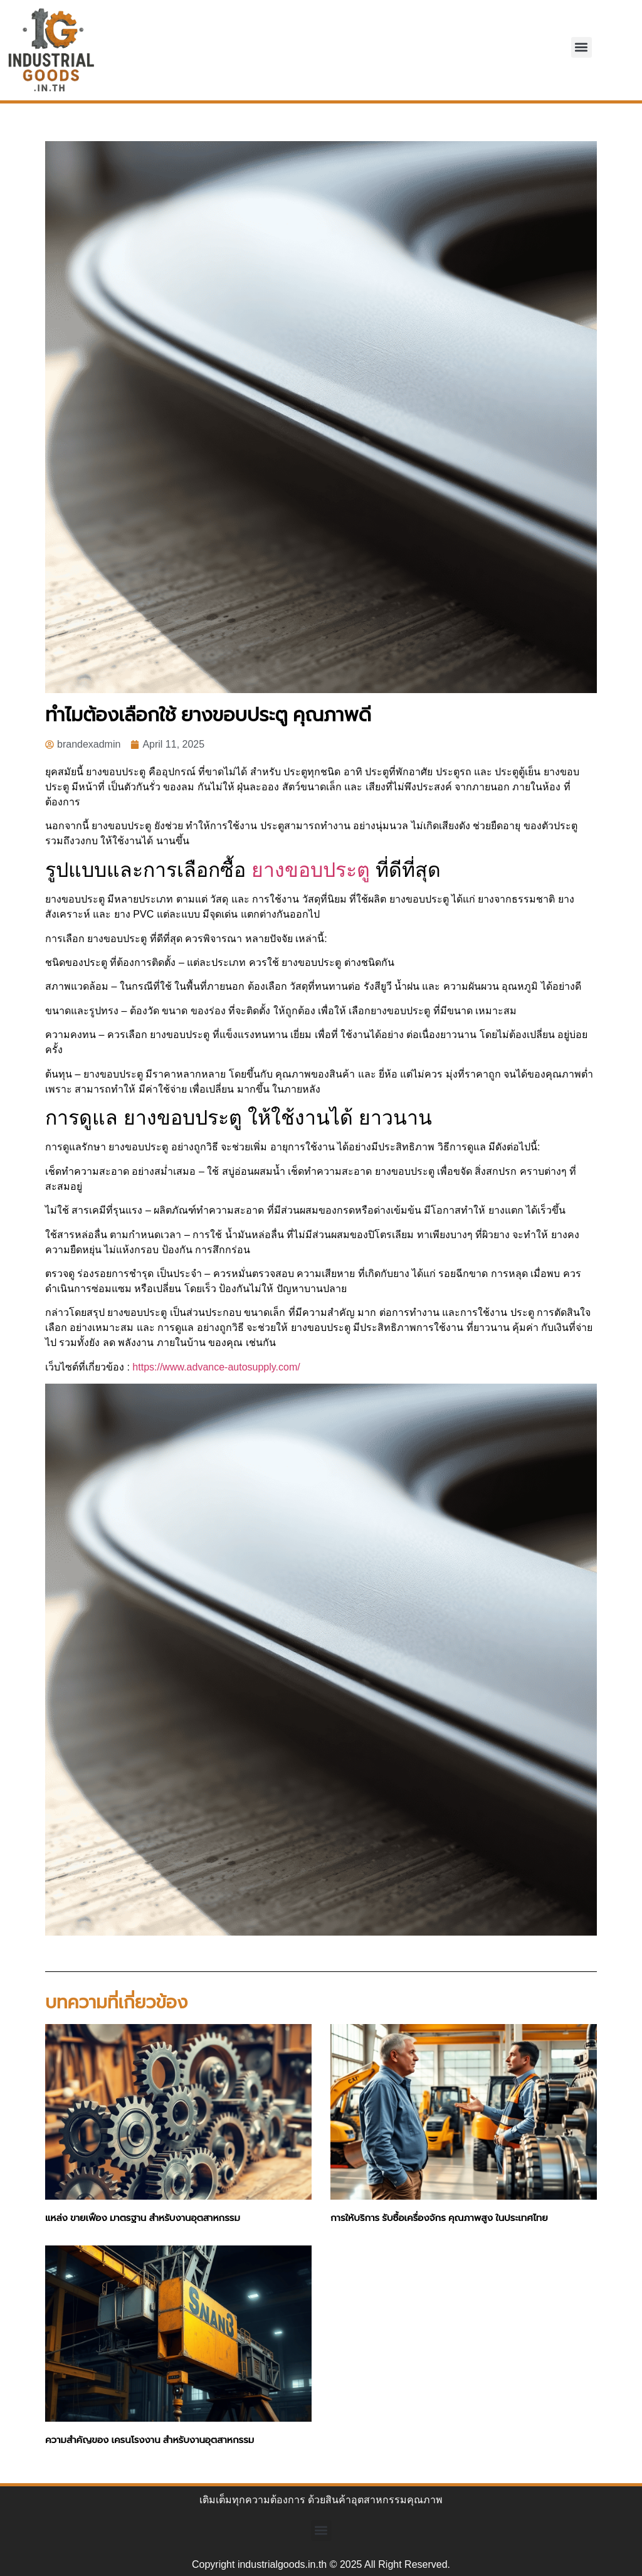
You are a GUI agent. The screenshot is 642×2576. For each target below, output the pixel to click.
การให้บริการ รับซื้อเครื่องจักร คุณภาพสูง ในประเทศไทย (439, 2217)
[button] (581, 47)
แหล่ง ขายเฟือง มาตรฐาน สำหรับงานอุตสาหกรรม (142, 2217)
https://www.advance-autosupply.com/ (216, 1367)
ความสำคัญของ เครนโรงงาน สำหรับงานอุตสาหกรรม (149, 2439)
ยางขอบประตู (310, 870)
